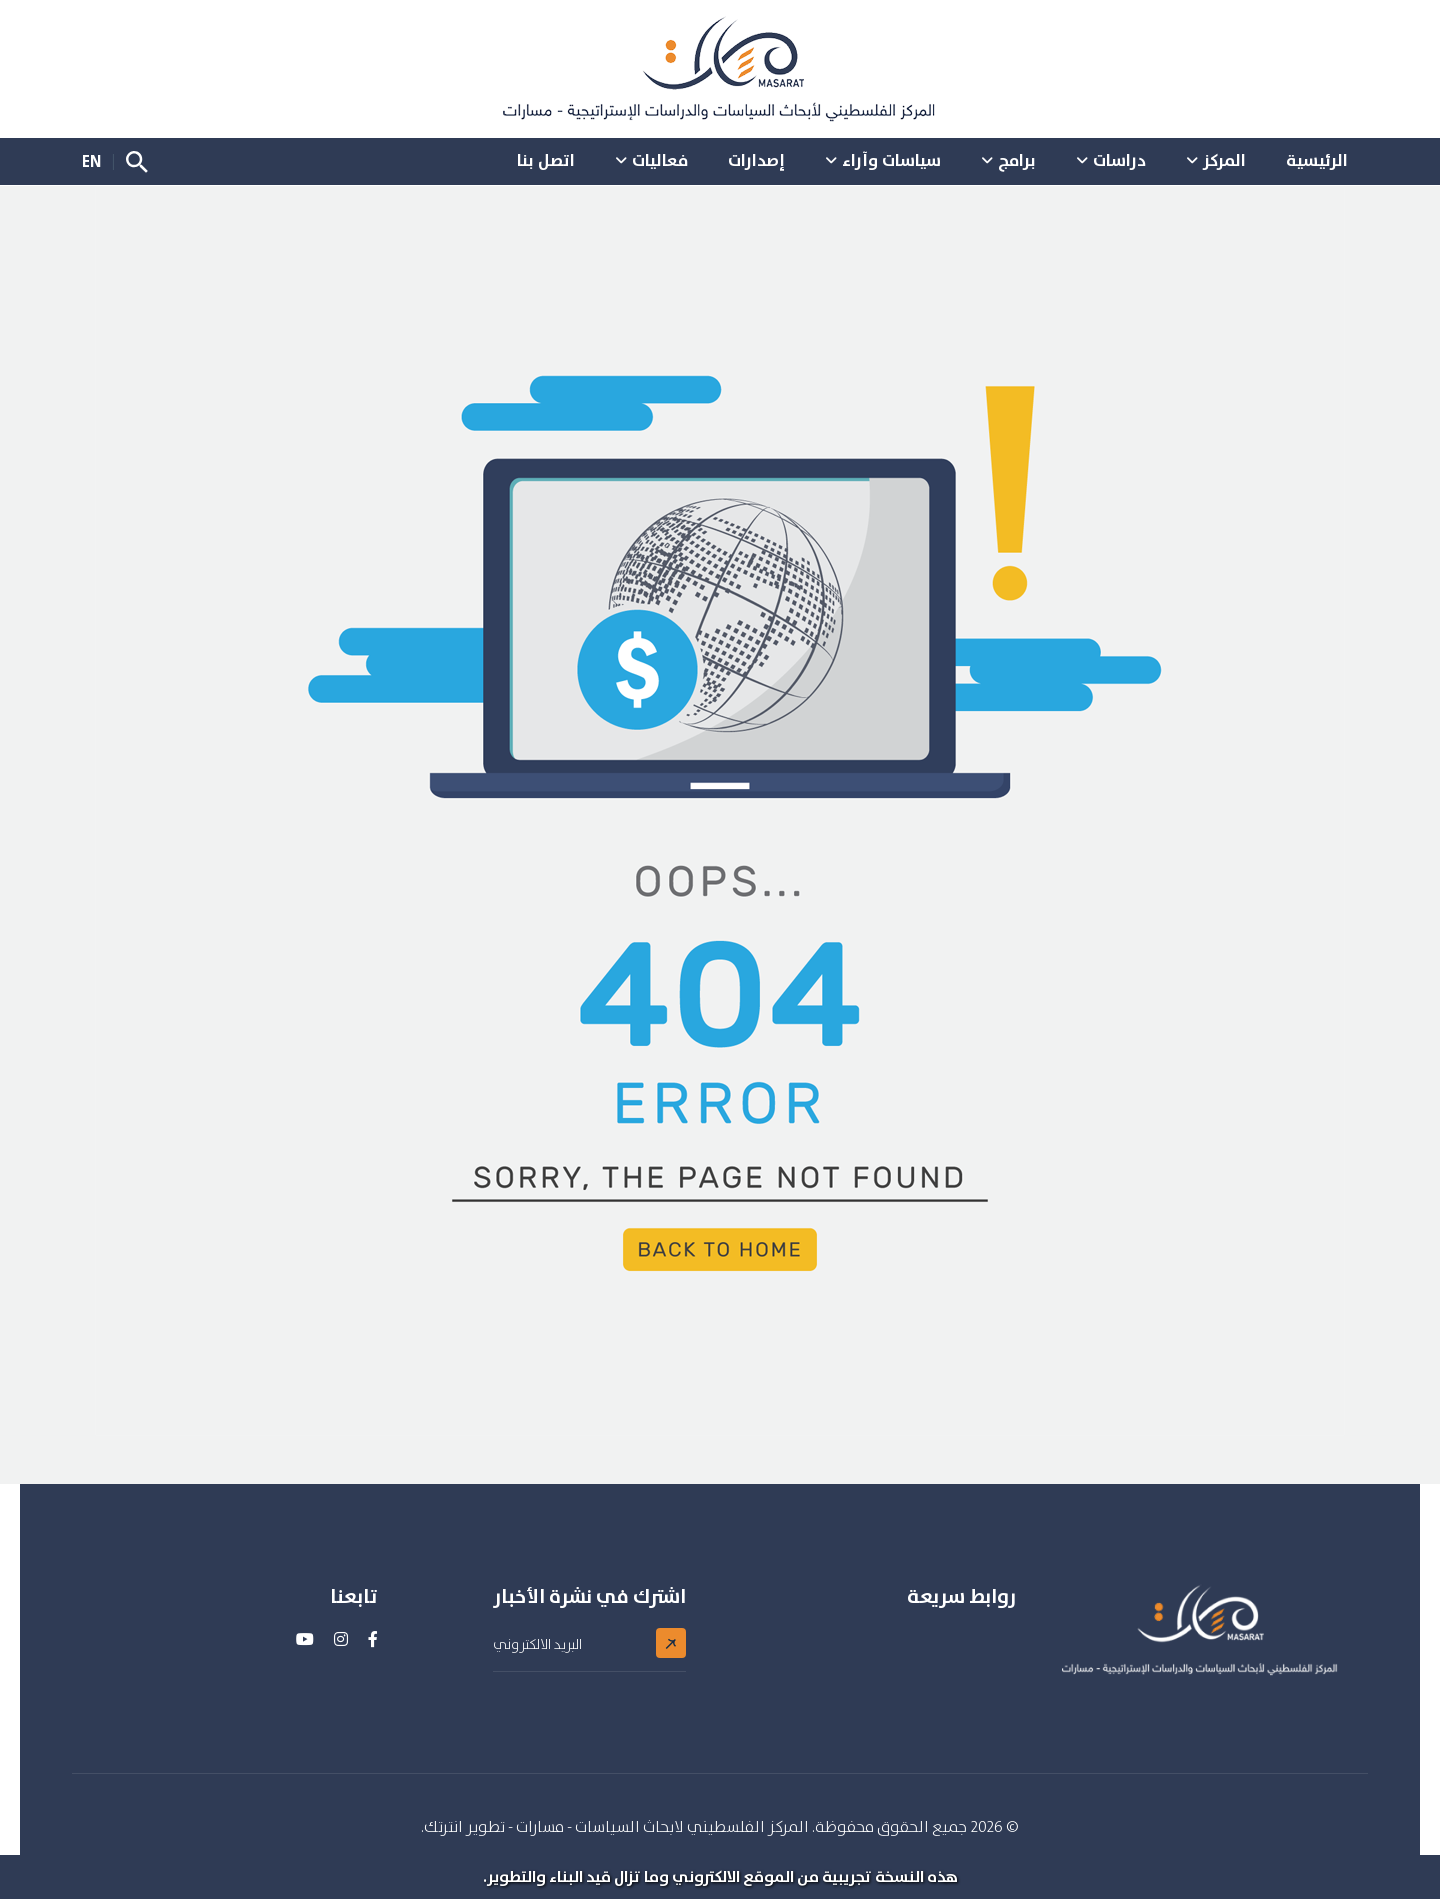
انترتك (443, 1826)
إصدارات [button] (756, 160)
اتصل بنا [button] (546, 160)
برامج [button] (1017, 160)
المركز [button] (1224, 160)
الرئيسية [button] (1317, 160)
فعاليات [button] (660, 160)
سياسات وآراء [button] (891, 160)
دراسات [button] (1119, 160)
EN (91, 161)
